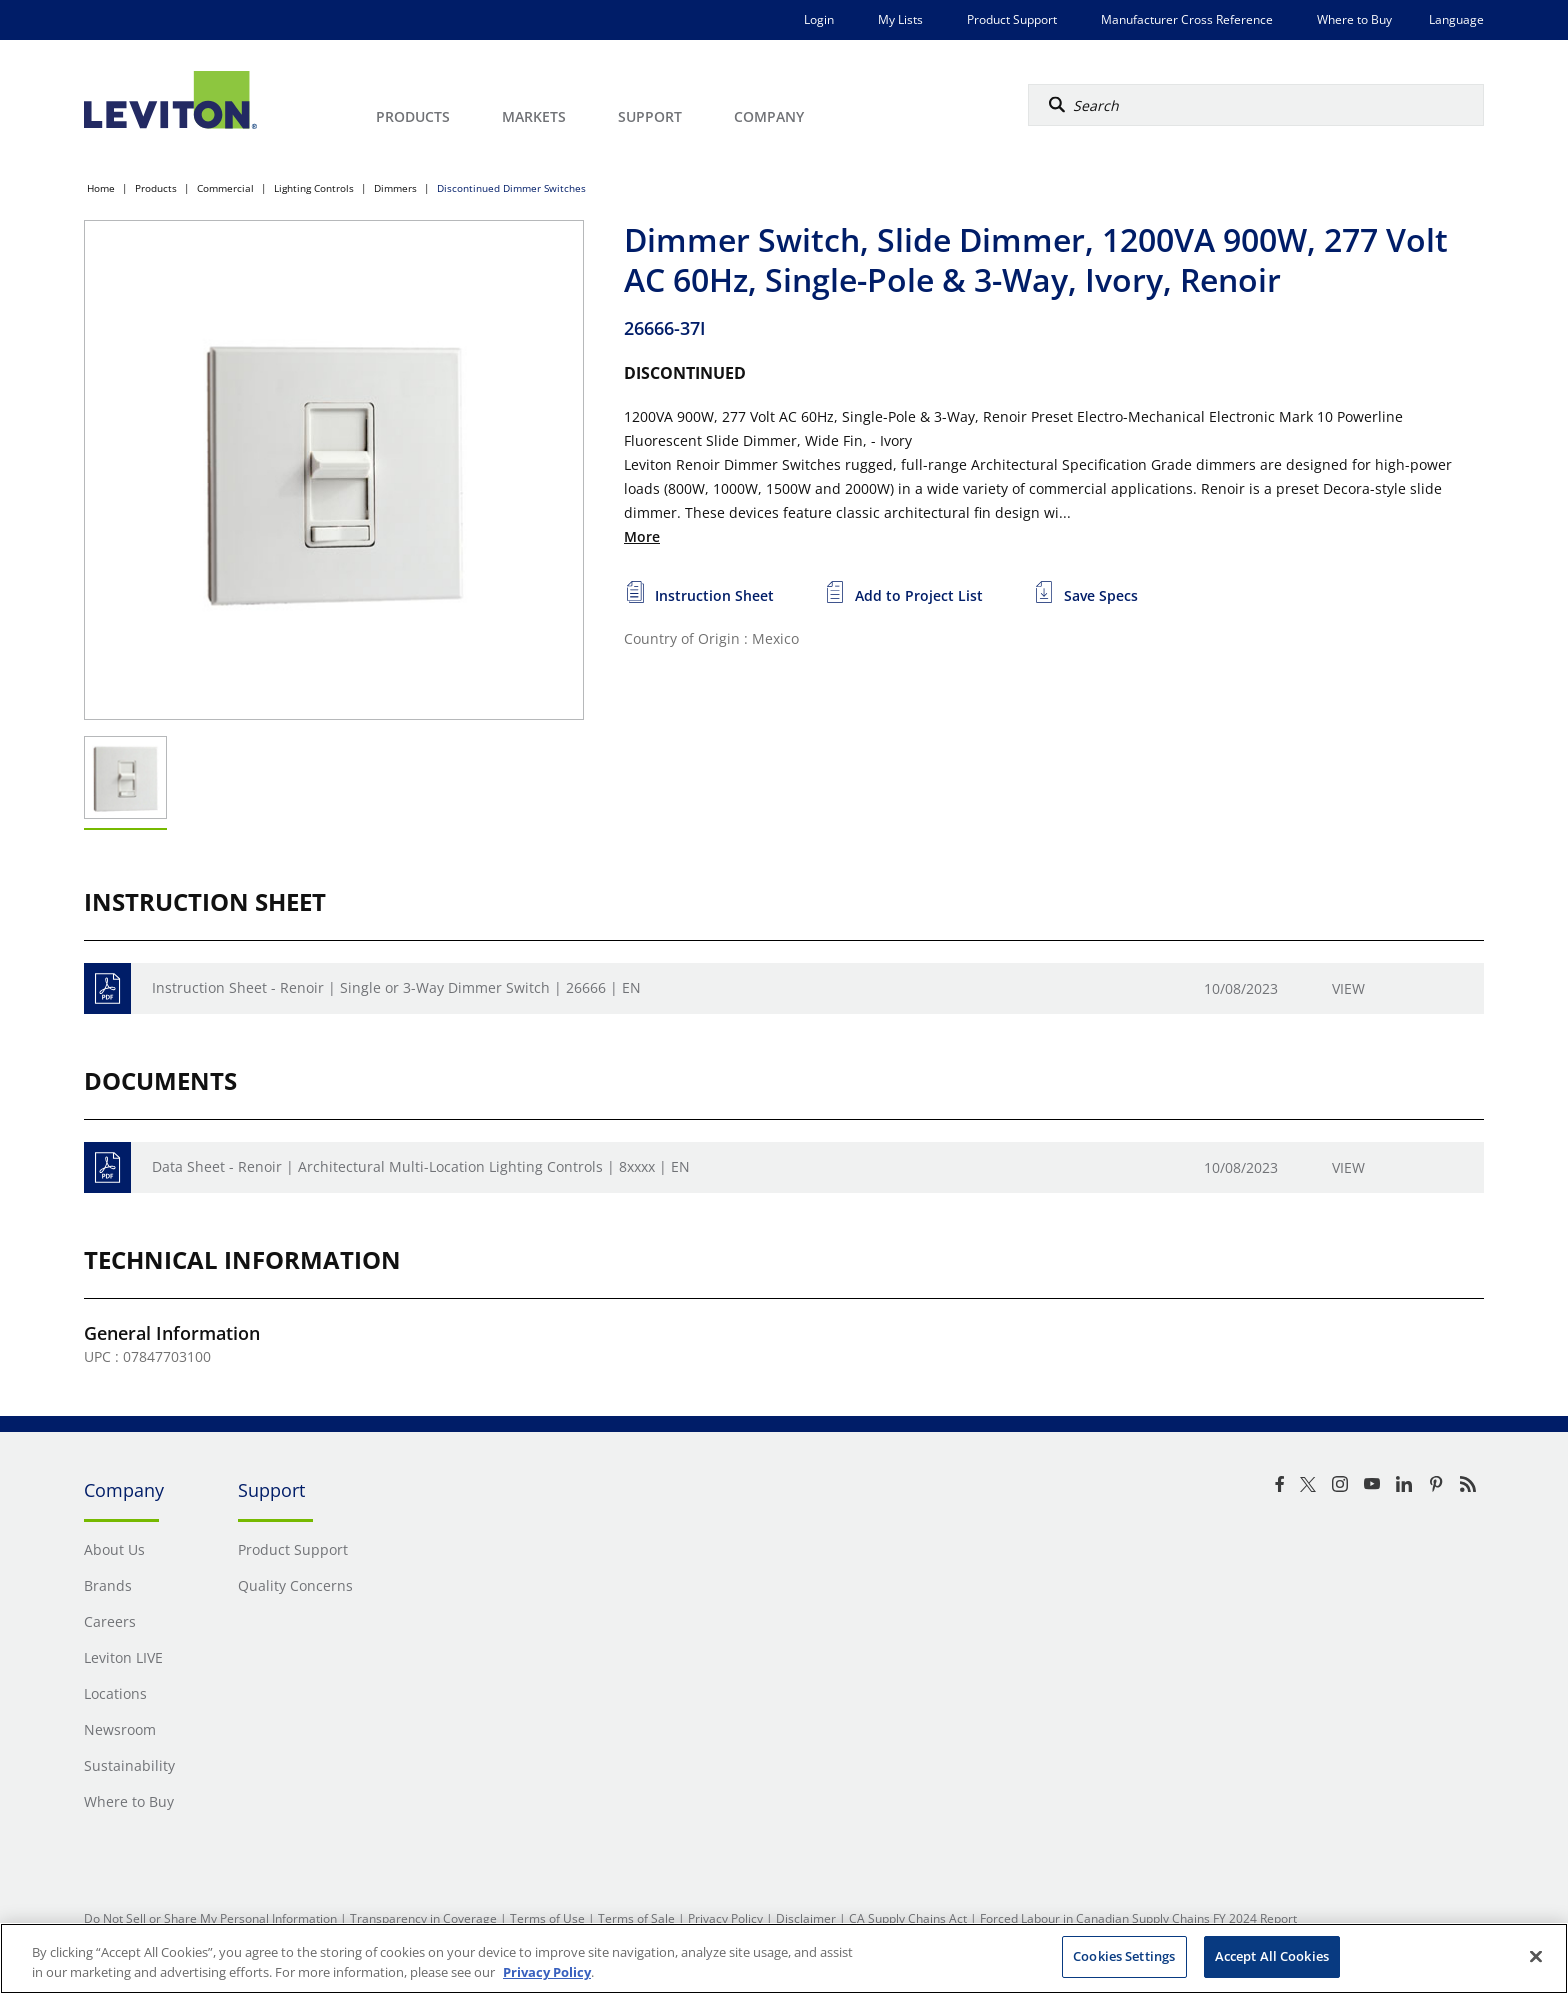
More (642, 536)
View (1348, 988)
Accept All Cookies (1272, 1956)
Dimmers (395, 188)
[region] (784, 1958)
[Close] (1536, 1956)
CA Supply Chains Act (908, 1918)
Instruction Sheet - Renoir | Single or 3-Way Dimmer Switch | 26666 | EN (396, 987)
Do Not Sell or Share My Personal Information (210, 1918)
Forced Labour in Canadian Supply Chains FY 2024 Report (1138, 1918)
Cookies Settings (1124, 1956)
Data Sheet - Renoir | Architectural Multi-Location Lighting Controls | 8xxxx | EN (421, 1166)
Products (156, 188)
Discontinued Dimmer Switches (511, 188)
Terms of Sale (636, 1918)
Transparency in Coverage (423, 1918)
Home (101, 188)
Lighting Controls (314, 188)
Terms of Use (547, 1918)
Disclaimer (806, 1918)
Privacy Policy (725, 1918)
